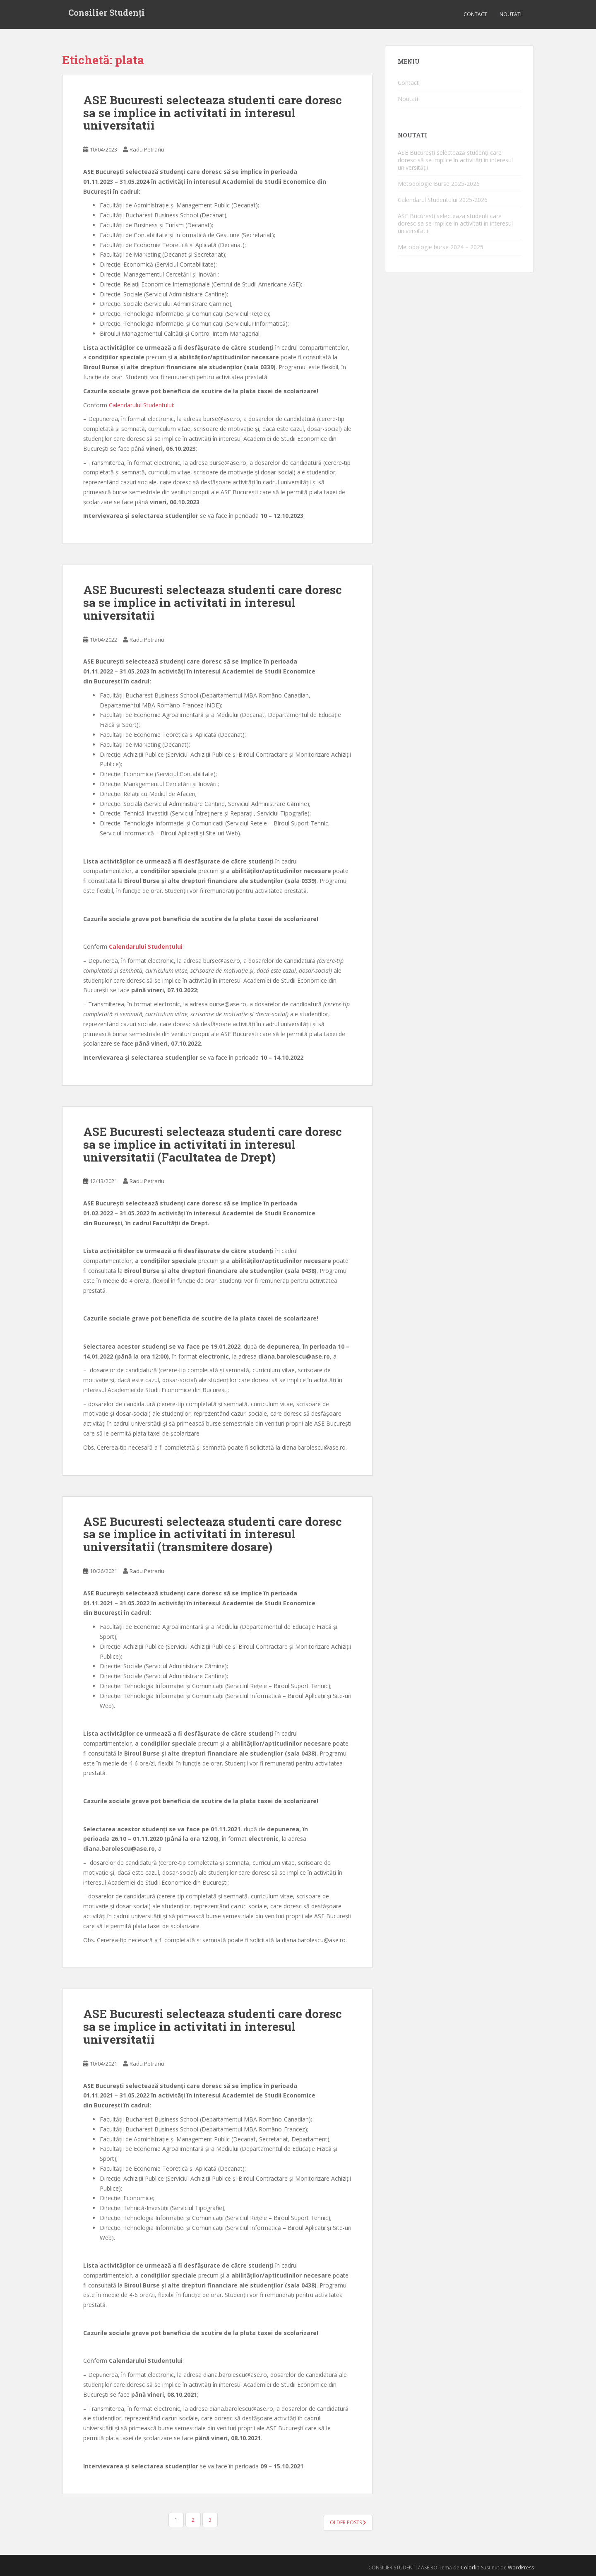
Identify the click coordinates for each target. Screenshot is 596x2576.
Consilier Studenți (106, 14)
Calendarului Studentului (141, 405)
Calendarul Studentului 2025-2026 (443, 200)
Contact (475, 14)
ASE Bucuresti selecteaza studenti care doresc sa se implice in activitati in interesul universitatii (212, 112)
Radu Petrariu (147, 149)
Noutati (511, 14)
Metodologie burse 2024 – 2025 (440, 247)
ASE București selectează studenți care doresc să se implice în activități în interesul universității (455, 160)
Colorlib (470, 2567)
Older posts (348, 2522)
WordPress (521, 2567)
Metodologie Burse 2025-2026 (439, 184)
